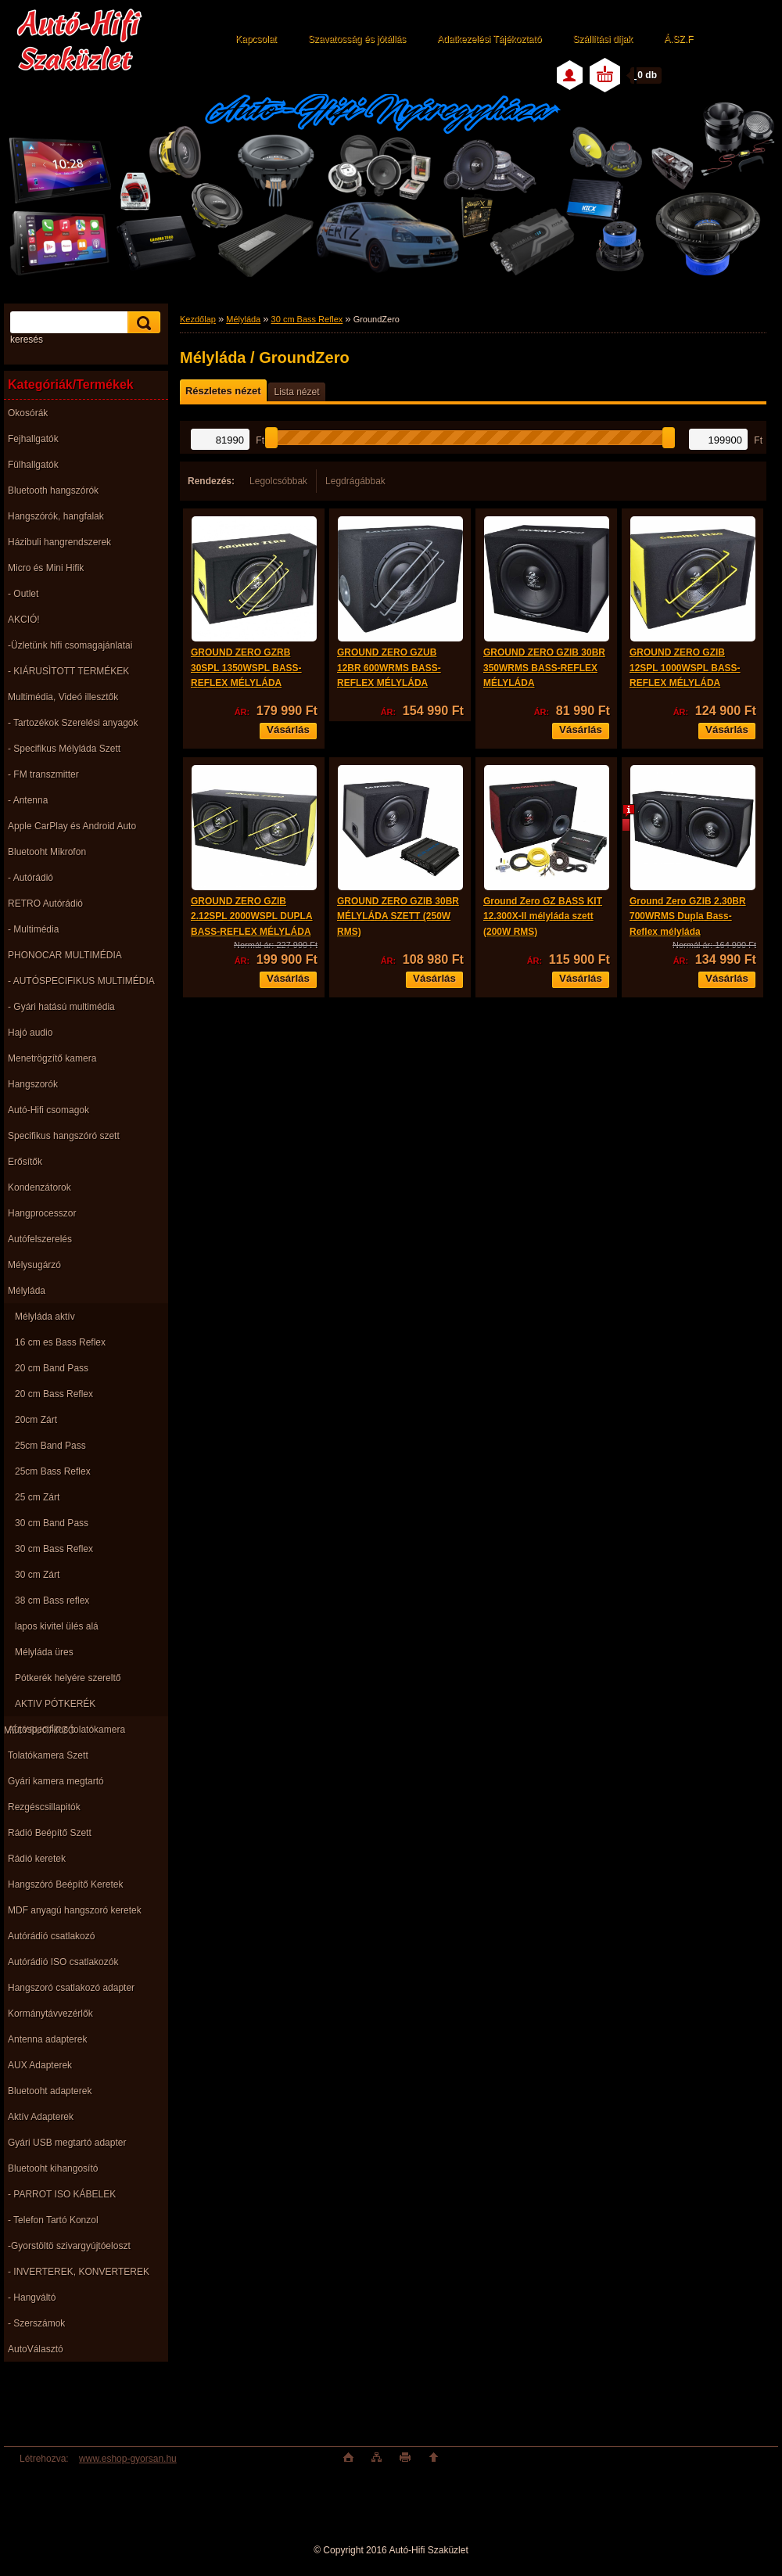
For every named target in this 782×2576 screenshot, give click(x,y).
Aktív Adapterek (41, 2116)
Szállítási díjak (602, 39)
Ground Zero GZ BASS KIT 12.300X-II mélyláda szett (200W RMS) (542, 916)
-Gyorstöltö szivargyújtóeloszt (69, 2245)
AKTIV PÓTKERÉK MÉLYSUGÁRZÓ (49, 1707)
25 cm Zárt (37, 1497)
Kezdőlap (198, 319)
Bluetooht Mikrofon (47, 851)
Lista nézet (296, 391)
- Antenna (28, 800)
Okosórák (28, 413)
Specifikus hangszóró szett (64, 1135)
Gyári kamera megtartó (56, 1781)
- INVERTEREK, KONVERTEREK (78, 2271)
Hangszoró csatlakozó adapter (71, 1987)
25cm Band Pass (50, 1445)
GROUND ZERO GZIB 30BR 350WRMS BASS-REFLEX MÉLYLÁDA (544, 667)
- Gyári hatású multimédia (61, 1006)
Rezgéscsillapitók (44, 1807)
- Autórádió (30, 877)
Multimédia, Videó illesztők (63, 697)
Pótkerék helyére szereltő (67, 1677)
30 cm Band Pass (51, 1523)
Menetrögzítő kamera (52, 1058)
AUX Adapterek (40, 2065)
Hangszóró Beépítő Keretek (65, 1884)
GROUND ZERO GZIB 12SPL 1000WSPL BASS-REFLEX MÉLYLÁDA (685, 667)
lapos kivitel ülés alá (57, 1626)
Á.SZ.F (678, 39)
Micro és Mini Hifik (46, 567)
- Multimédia (33, 929)
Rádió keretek (37, 1858)
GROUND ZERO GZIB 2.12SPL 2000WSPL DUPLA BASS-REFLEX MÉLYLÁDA (252, 916)
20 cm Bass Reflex (54, 1394)
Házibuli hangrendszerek (59, 542)
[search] (141, 322)
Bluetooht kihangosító (53, 2168)
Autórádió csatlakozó (51, 1936)
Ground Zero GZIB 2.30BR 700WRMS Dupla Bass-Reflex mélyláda (688, 916)
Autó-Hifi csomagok (48, 1110)
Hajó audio (30, 1032)
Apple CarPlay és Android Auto (72, 826)
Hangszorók (33, 1084)
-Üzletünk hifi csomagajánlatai (70, 645)
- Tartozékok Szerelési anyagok (73, 722)
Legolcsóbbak (278, 481)
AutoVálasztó (35, 2349)
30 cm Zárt (37, 1574)
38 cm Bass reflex (52, 1600)
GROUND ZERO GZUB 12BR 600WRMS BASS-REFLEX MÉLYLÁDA (389, 667)
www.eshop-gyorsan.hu (128, 2458)
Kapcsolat (256, 39)
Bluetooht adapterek (49, 2091)
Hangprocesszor (42, 1213)
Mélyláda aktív (45, 1316)
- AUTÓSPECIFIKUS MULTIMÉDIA (81, 980)
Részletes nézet (222, 391)
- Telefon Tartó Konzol (53, 2220)
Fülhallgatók (33, 464)
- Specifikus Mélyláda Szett (64, 748)
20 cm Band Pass (51, 1368)
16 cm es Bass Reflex (60, 1342)
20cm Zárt (36, 1419)
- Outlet (23, 593)
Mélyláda (26, 1290)
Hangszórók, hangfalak (56, 516)
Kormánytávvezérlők (50, 2013)
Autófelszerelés (40, 1239)
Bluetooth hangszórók (53, 490)
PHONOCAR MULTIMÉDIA (65, 955)
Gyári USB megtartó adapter (67, 2142)
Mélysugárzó (34, 1264)
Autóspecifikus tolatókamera (66, 1729)
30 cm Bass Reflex (54, 1548)
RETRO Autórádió (45, 903)
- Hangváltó (32, 2297)
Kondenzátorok (39, 1187)
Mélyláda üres (44, 1652)
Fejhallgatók (33, 438)
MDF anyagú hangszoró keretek (75, 1910)
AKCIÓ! (24, 619)
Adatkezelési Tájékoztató (489, 39)
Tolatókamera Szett (48, 1755)
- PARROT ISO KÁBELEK (62, 2194)
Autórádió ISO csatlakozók (63, 1961)
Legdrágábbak (355, 481)
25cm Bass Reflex (53, 1471)
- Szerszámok (36, 2323)
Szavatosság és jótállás (357, 39)
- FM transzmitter (43, 774)
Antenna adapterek (47, 2039)
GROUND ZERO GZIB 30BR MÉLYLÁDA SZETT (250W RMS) (398, 916)
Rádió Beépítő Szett (49, 1832)
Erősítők (25, 1161)
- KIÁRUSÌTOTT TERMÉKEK (68, 671)
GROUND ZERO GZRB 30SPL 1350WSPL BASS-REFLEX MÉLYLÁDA (246, 667)
